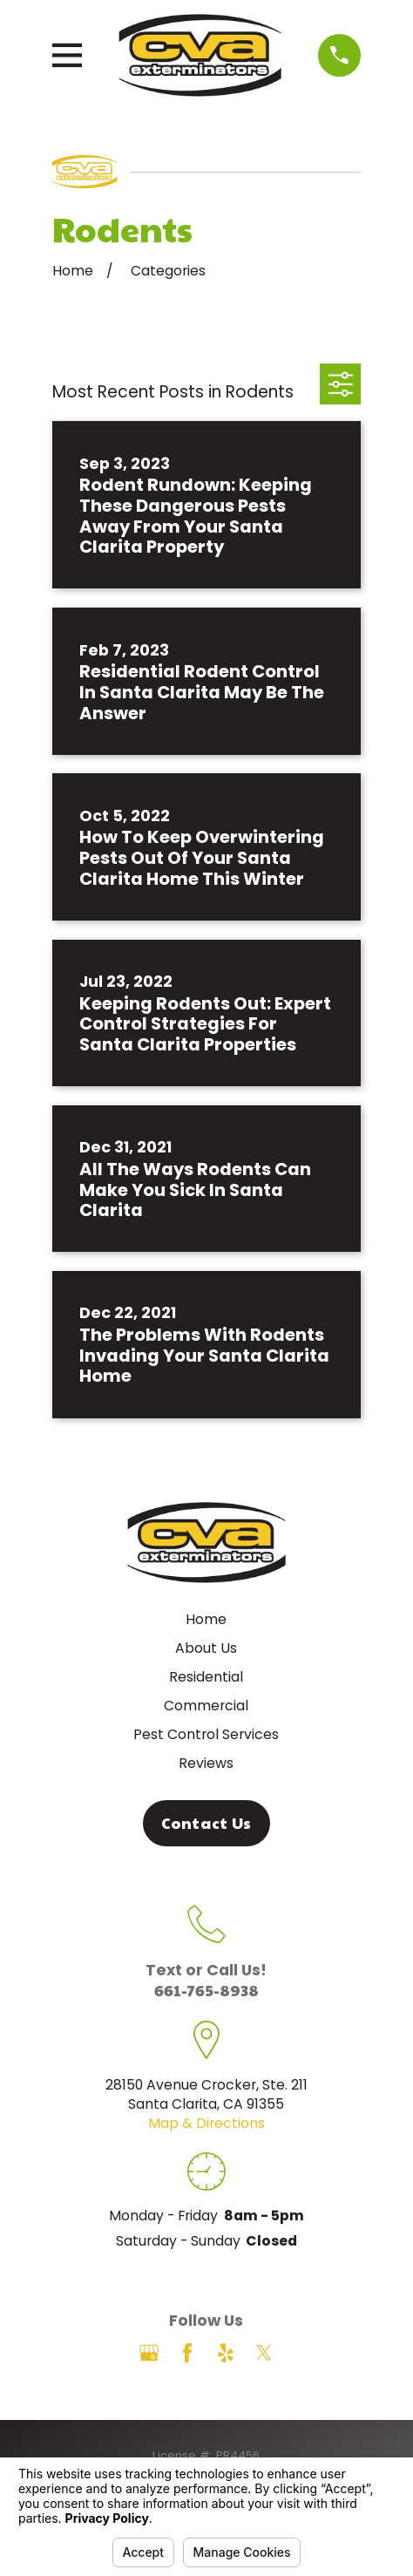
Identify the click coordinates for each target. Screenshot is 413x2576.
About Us (206, 1648)
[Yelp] (225, 2352)
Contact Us (207, 1822)
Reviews (206, 1763)
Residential (206, 1677)
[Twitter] (264, 2352)
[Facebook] (187, 2352)
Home (206, 1619)
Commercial (206, 1706)
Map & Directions (206, 2123)
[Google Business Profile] (149, 2352)
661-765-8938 (206, 1990)
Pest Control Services (206, 1734)
